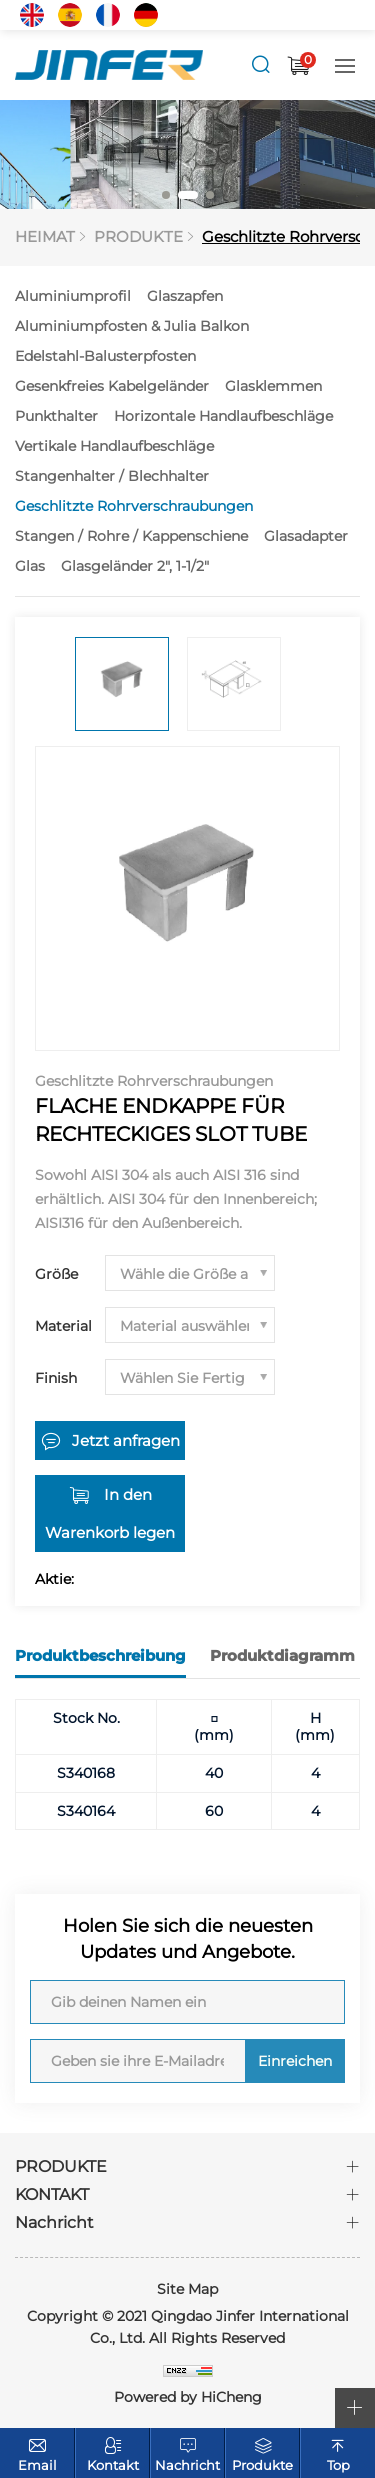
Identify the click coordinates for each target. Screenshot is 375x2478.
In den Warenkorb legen (110, 1513)
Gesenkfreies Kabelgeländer (112, 386)
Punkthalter (56, 416)
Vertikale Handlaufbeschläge (114, 446)
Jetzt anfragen (126, 1440)
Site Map (187, 2289)
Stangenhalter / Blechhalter (112, 476)
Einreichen (295, 2061)
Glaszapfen (185, 296)
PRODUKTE (138, 236)
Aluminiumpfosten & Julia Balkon (132, 326)
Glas (30, 566)
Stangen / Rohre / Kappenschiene (131, 536)
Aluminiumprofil (73, 296)
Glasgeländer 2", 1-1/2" (135, 566)
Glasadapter (306, 536)
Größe (56, 1274)
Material (63, 1326)
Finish (56, 1378)
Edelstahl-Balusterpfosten (105, 356)
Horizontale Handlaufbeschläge (223, 416)
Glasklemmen (273, 386)
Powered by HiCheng (188, 2397)
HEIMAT (45, 236)
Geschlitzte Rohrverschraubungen (134, 506)
